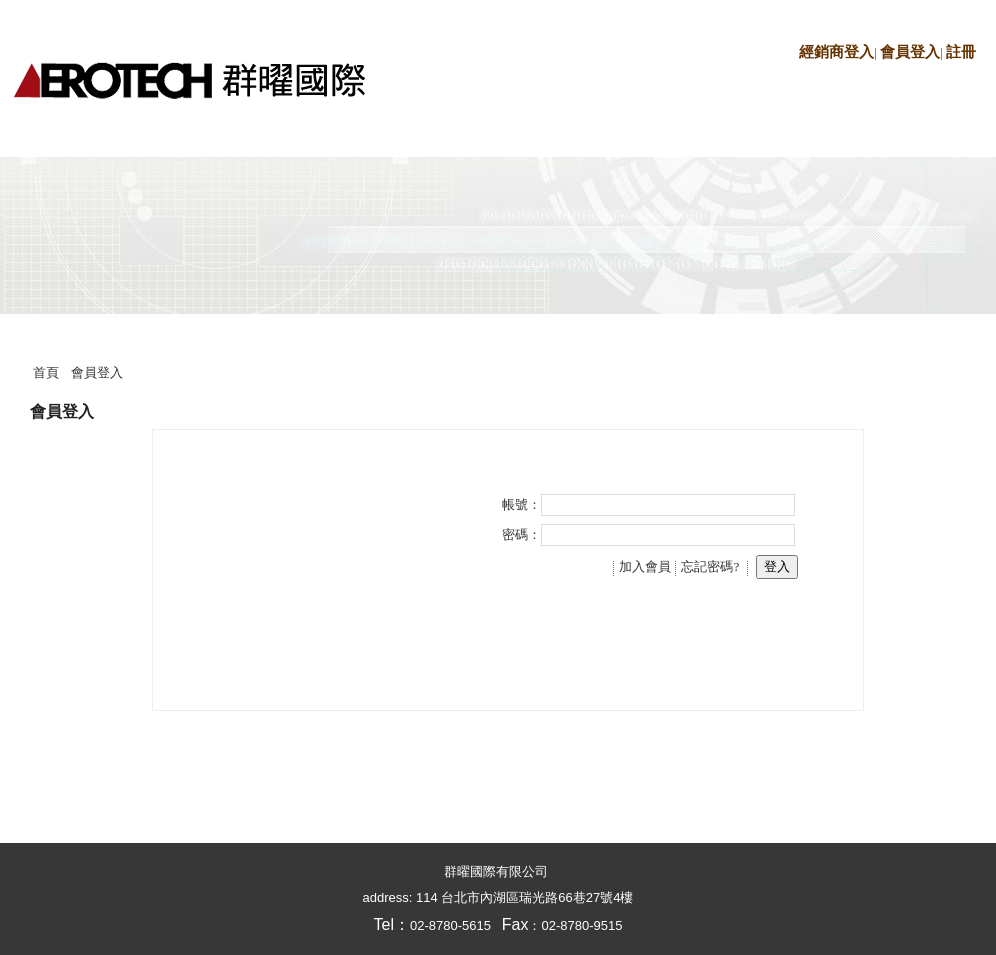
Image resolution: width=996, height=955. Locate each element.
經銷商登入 (836, 52)
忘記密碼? (710, 566)
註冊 (961, 52)
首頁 (46, 372)
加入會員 (645, 566)
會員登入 (910, 52)
